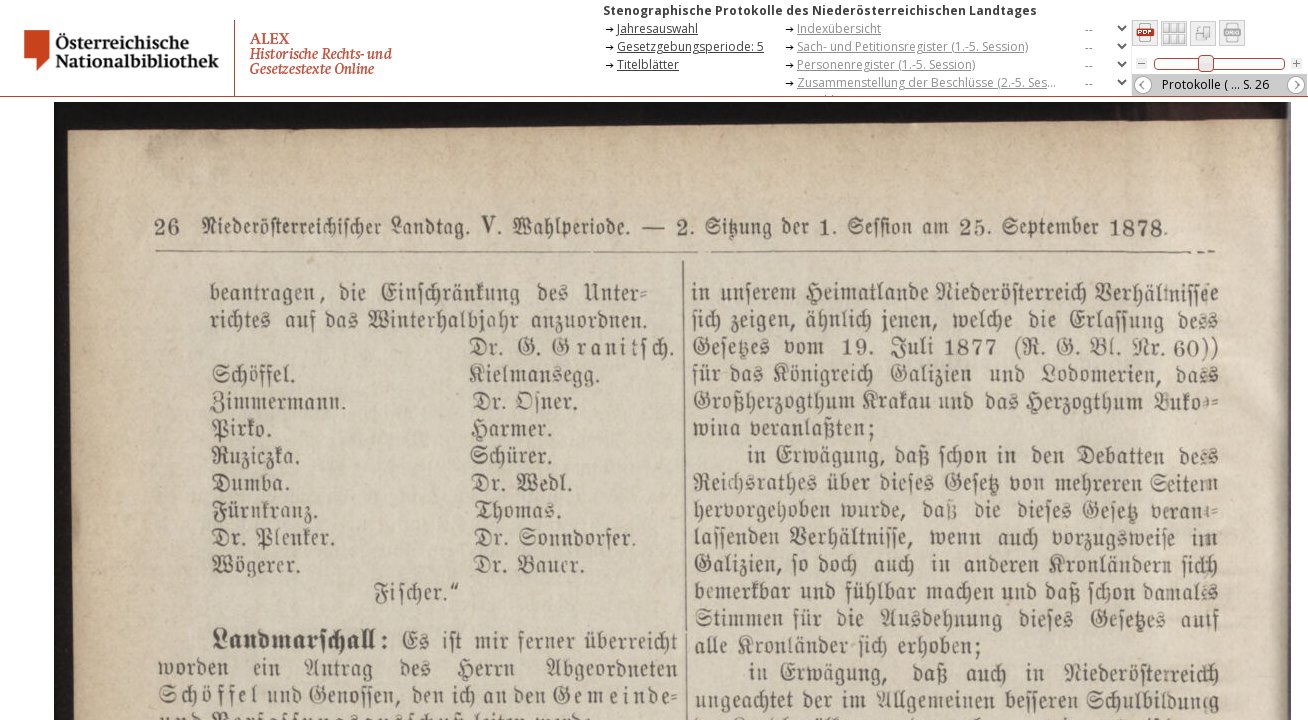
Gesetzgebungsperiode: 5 (690, 46)
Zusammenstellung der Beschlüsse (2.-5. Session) (932, 82)
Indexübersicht (839, 28)
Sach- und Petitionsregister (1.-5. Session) (912, 46)
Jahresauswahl (657, 28)
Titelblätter (648, 64)
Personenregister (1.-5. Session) (886, 64)
